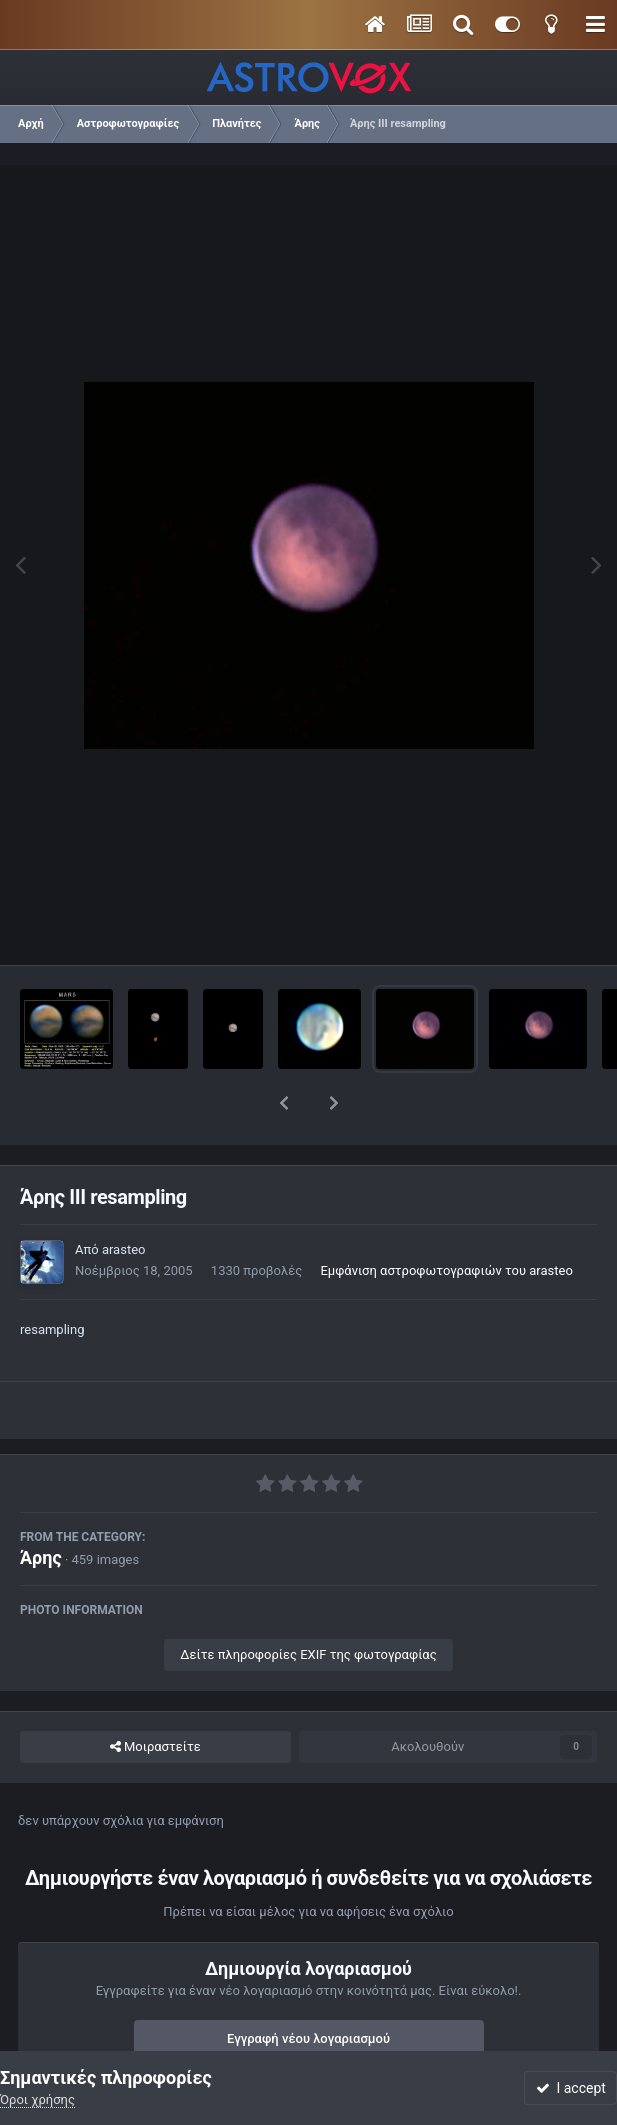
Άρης (41, 1505)
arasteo (124, 1197)
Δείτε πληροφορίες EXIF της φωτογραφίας (308, 1602)
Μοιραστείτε (155, 1695)
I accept (571, 2088)
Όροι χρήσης (37, 2099)
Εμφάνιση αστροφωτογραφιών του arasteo (446, 1218)
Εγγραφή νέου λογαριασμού (308, 1986)
